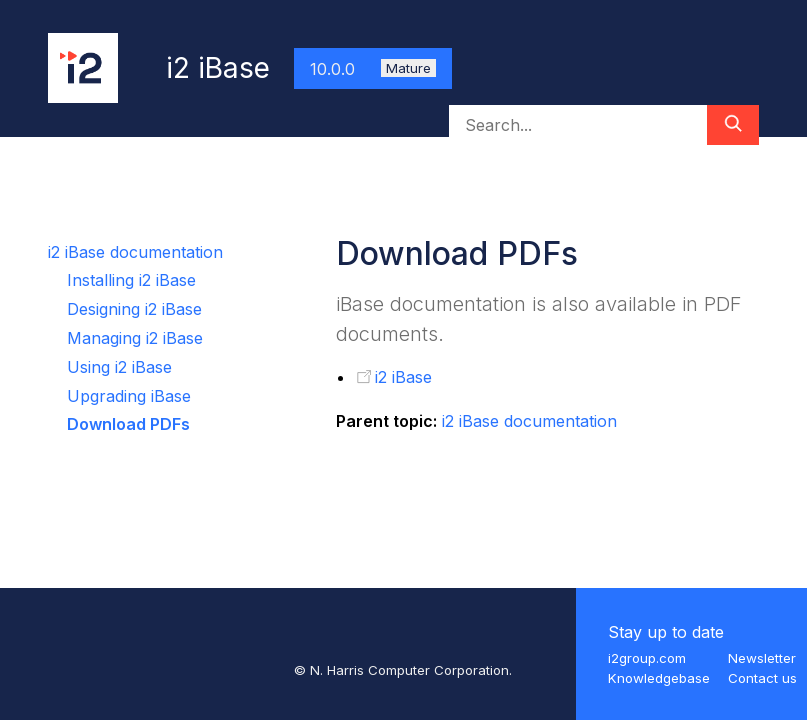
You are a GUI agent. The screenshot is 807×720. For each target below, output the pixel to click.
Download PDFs (128, 424)
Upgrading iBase (129, 396)
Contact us (762, 678)
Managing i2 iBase (135, 338)
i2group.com (647, 658)
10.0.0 (373, 69)
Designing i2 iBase (134, 309)
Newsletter (762, 658)
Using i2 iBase (119, 367)
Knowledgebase (659, 678)
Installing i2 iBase (131, 280)
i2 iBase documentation (135, 252)
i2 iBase (403, 377)
